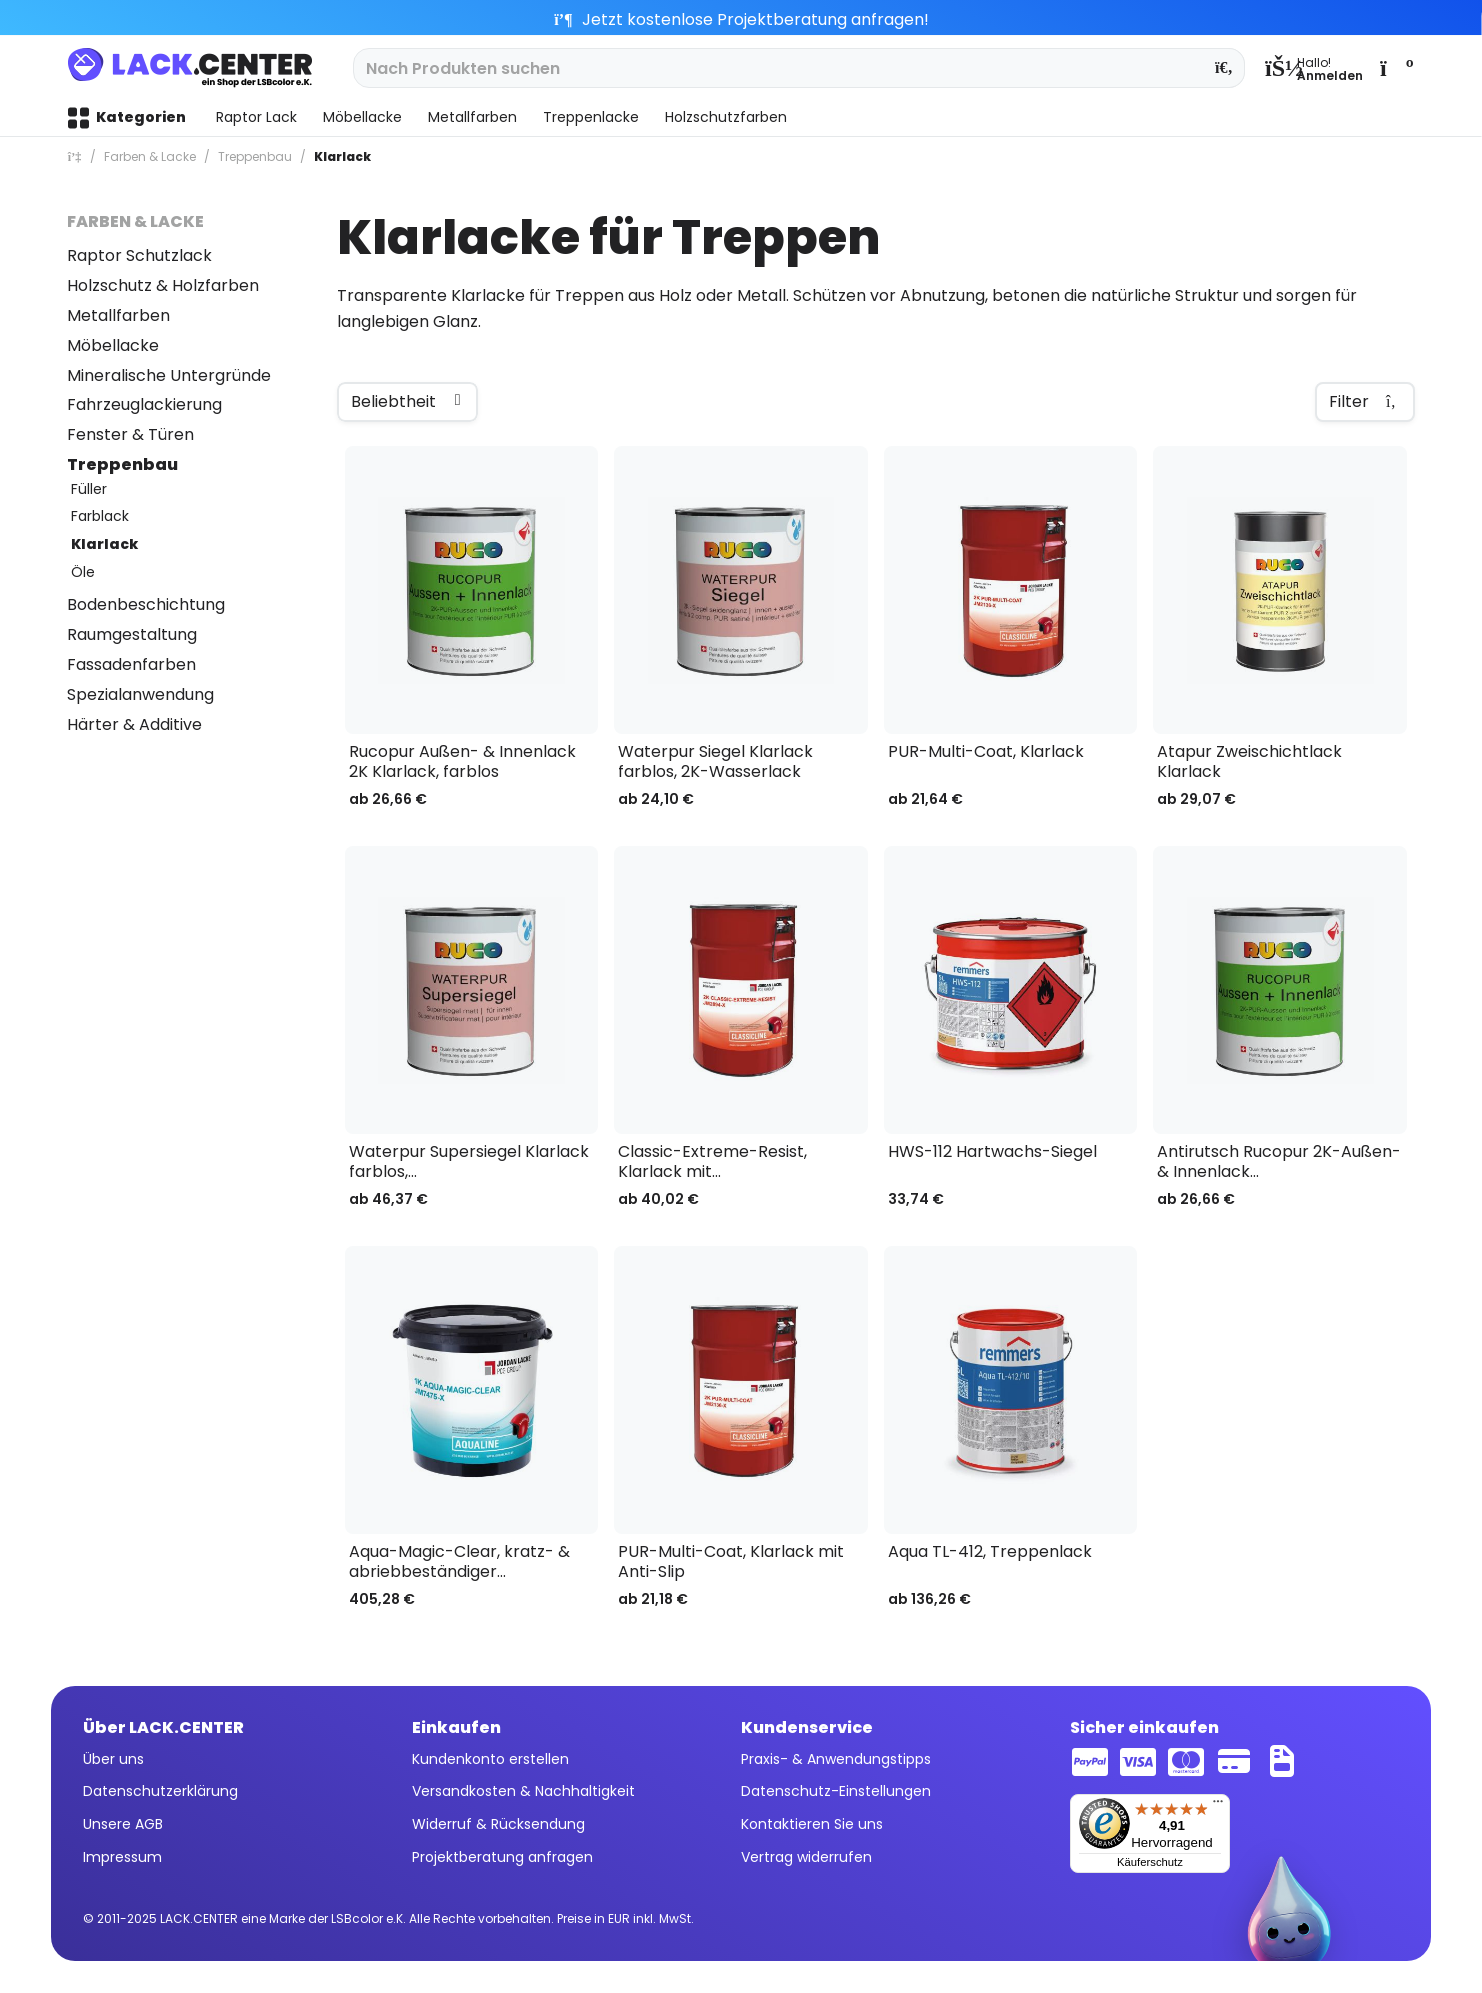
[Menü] (1218, 1806)
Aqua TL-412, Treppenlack (990, 1552)
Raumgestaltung (132, 634)
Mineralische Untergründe (169, 375)
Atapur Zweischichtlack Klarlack (1249, 762)
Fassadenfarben (131, 664)
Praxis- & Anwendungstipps (836, 1759)
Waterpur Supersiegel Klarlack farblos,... (469, 1162)
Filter (1365, 402)
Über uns (113, 1759)
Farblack (100, 516)
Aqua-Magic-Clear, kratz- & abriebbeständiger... (459, 1562)
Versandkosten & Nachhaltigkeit (523, 1791)
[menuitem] (1314, 68)
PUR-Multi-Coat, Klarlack (986, 752)
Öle (83, 572)
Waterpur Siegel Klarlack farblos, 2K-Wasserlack (715, 762)
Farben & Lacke (135, 221)
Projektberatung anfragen (502, 1857)
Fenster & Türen (130, 434)
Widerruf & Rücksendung (498, 1824)
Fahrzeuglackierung (144, 404)
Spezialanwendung (140, 694)
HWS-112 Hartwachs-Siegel (992, 1152)
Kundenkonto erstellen (490, 1759)
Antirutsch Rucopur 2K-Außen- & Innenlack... (1279, 1162)
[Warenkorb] (1395, 68)
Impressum (122, 1857)
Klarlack (104, 544)
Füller (89, 489)
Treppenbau (122, 464)
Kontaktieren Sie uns (812, 1824)
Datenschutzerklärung (160, 1791)
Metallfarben (118, 315)
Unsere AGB (123, 1824)
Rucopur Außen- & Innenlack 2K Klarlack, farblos (462, 762)
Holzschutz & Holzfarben (163, 285)
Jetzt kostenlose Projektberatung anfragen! (741, 19)
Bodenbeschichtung (146, 604)
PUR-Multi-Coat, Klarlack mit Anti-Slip (731, 1562)
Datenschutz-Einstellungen (836, 1791)
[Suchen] (1224, 68)
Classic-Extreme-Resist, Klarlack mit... (712, 1162)
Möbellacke (113, 345)
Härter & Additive (134, 724)
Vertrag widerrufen (806, 1857)
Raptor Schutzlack (139, 255)
